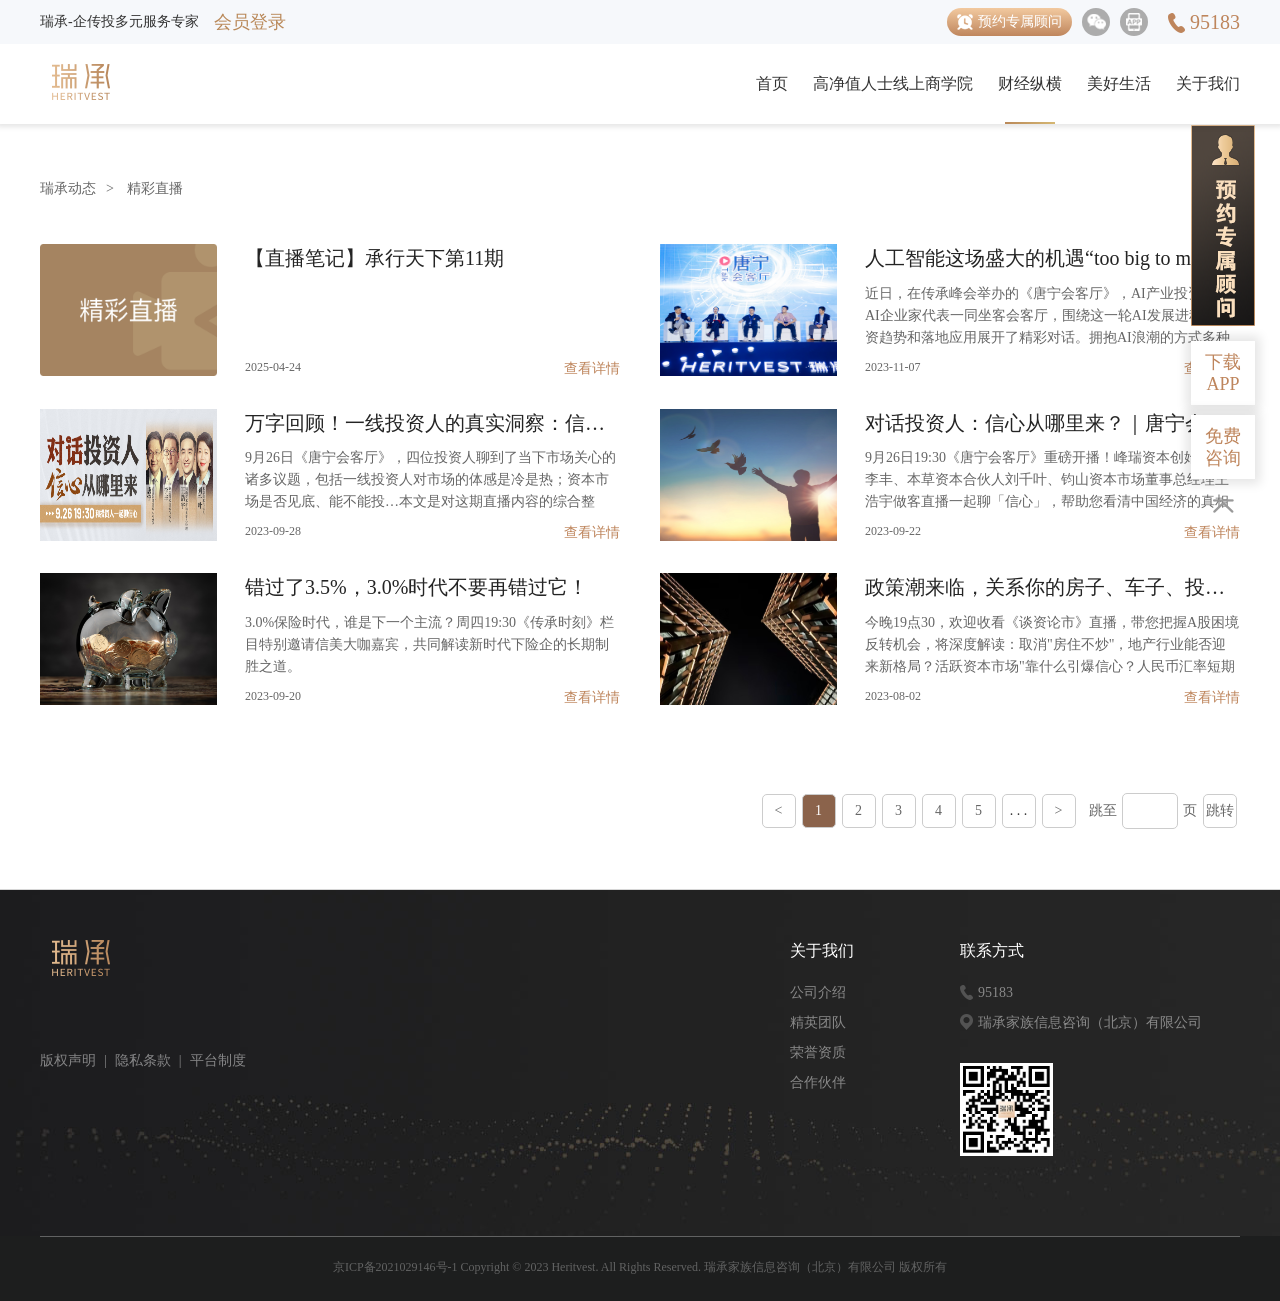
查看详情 (592, 368)
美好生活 (1119, 83)
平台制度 (218, 1060)
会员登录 (250, 22)
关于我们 (1208, 83)
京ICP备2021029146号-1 (395, 1267)
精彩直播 (155, 188)
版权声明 (68, 1060)
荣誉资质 (818, 1052)
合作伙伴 (818, 1082)
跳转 (1220, 810)
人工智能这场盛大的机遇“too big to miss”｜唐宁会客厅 (1052, 258)
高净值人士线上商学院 (893, 83)
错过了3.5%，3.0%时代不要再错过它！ (416, 587)
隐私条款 (143, 1060)
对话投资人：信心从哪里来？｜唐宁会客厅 (1052, 423)
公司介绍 (818, 992)
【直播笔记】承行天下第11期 (374, 258)
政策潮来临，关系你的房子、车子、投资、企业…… (1052, 587)
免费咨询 (1223, 447)
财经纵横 (1030, 83)
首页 (772, 83)
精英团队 (818, 1022)
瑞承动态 (68, 188)
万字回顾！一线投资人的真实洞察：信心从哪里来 (432, 423)
